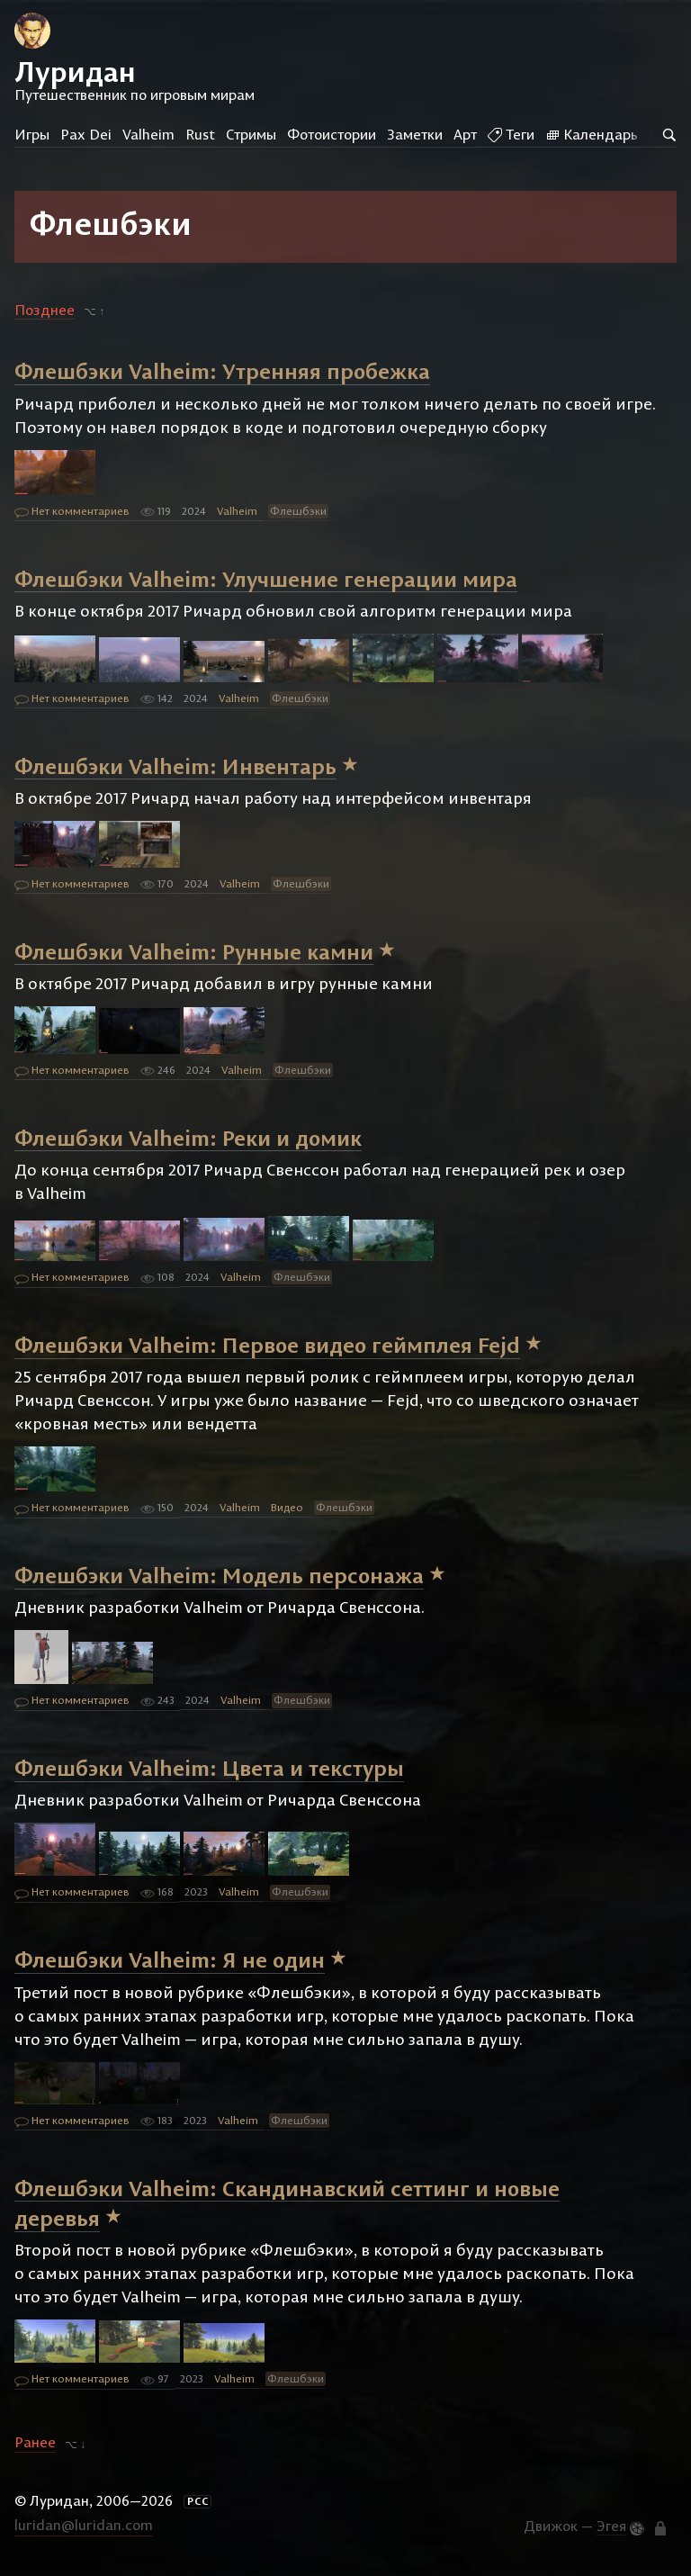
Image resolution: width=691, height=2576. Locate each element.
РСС (198, 2501)
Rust (200, 134)
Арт (465, 134)
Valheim (148, 134)
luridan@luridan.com (83, 2525)
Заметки (415, 134)
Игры (31, 134)
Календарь (591, 134)
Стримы (251, 134)
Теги (511, 134)
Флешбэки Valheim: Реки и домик (188, 1136)
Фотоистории (331, 134)
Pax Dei (86, 134)
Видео (287, 1507)
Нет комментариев (72, 512)
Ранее (35, 2443)
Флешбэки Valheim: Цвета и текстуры (209, 1767)
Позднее (44, 310)
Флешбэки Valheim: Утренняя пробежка (222, 370)
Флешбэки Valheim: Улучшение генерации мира (265, 577)
